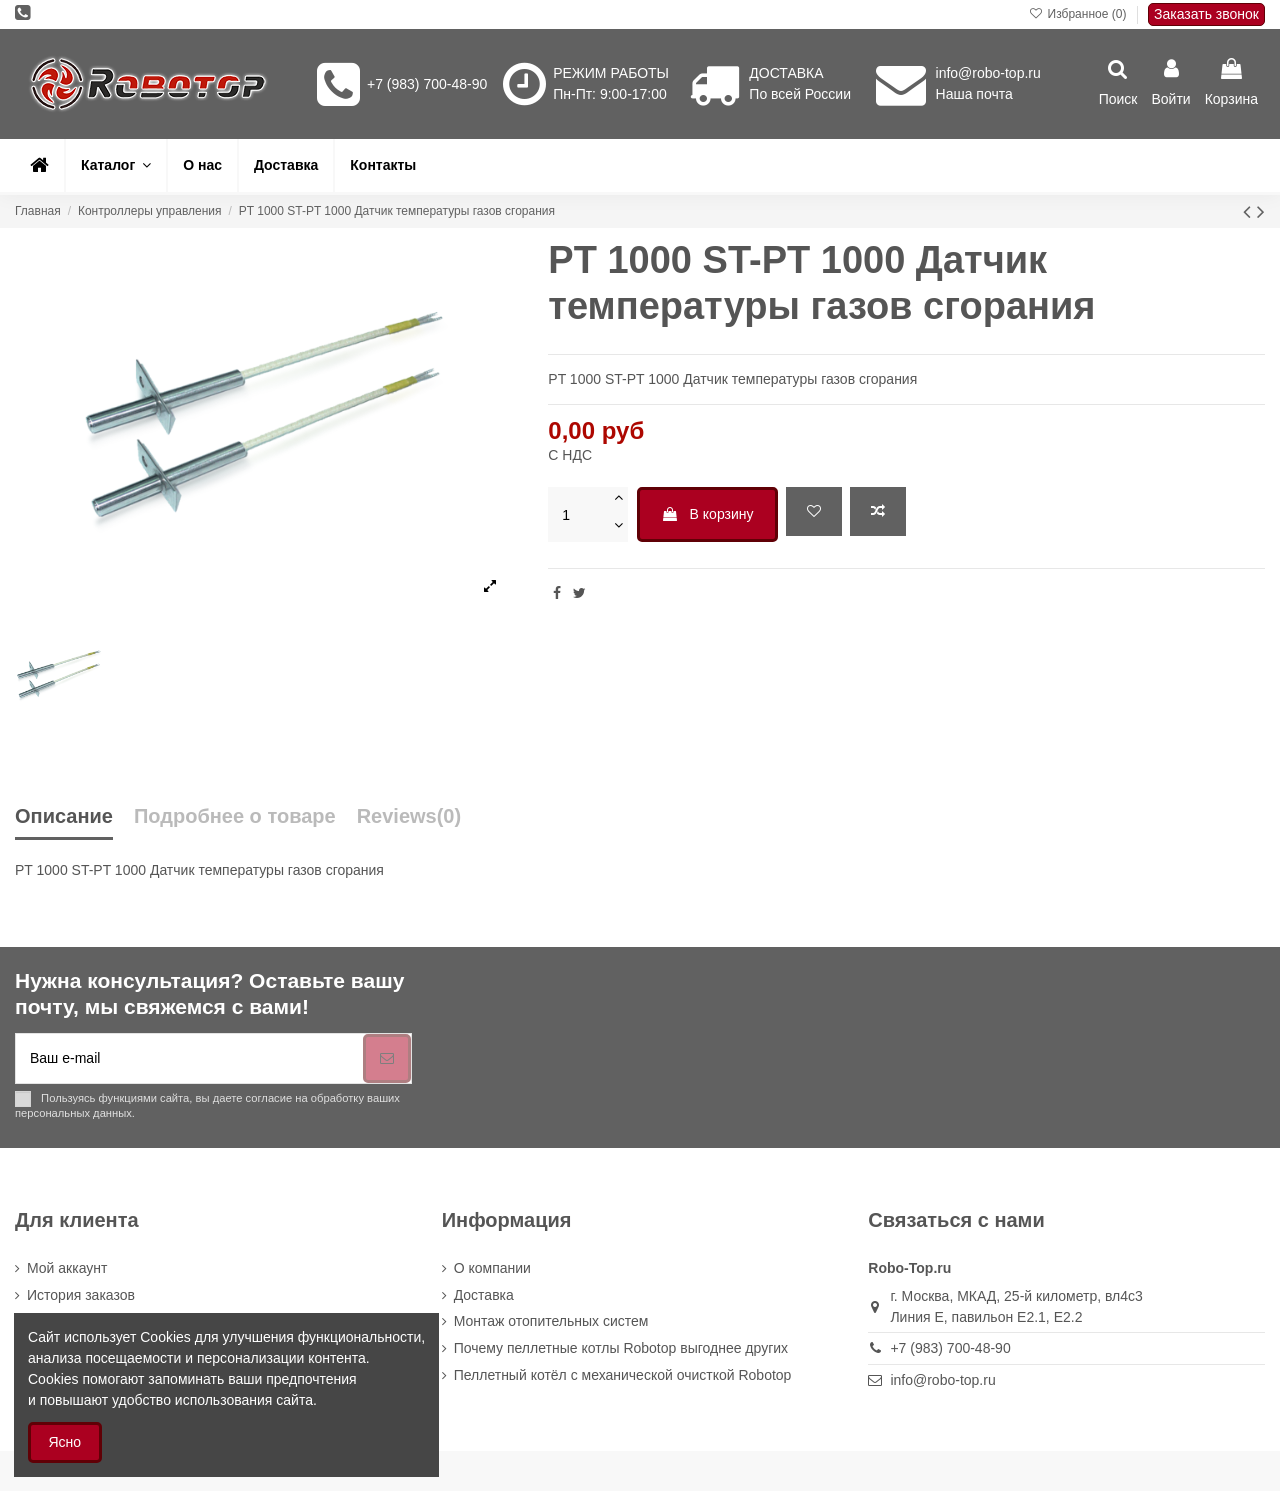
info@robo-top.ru (988, 73)
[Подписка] (387, 1058)
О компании (492, 1268)
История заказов (81, 1295)
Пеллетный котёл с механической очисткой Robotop (623, 1375)
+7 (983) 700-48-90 (427, 84)
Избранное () (1079, 14)
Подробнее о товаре (235, 816)
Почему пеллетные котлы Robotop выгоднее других (621, 1348)
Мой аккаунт (67, 1268)
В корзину (707, 514)
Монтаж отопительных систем (551, 1321)
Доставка (484, 1295)
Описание (64, 816)
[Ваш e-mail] (189, 1058)
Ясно (65, 1442)
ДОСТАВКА (786, 73)
